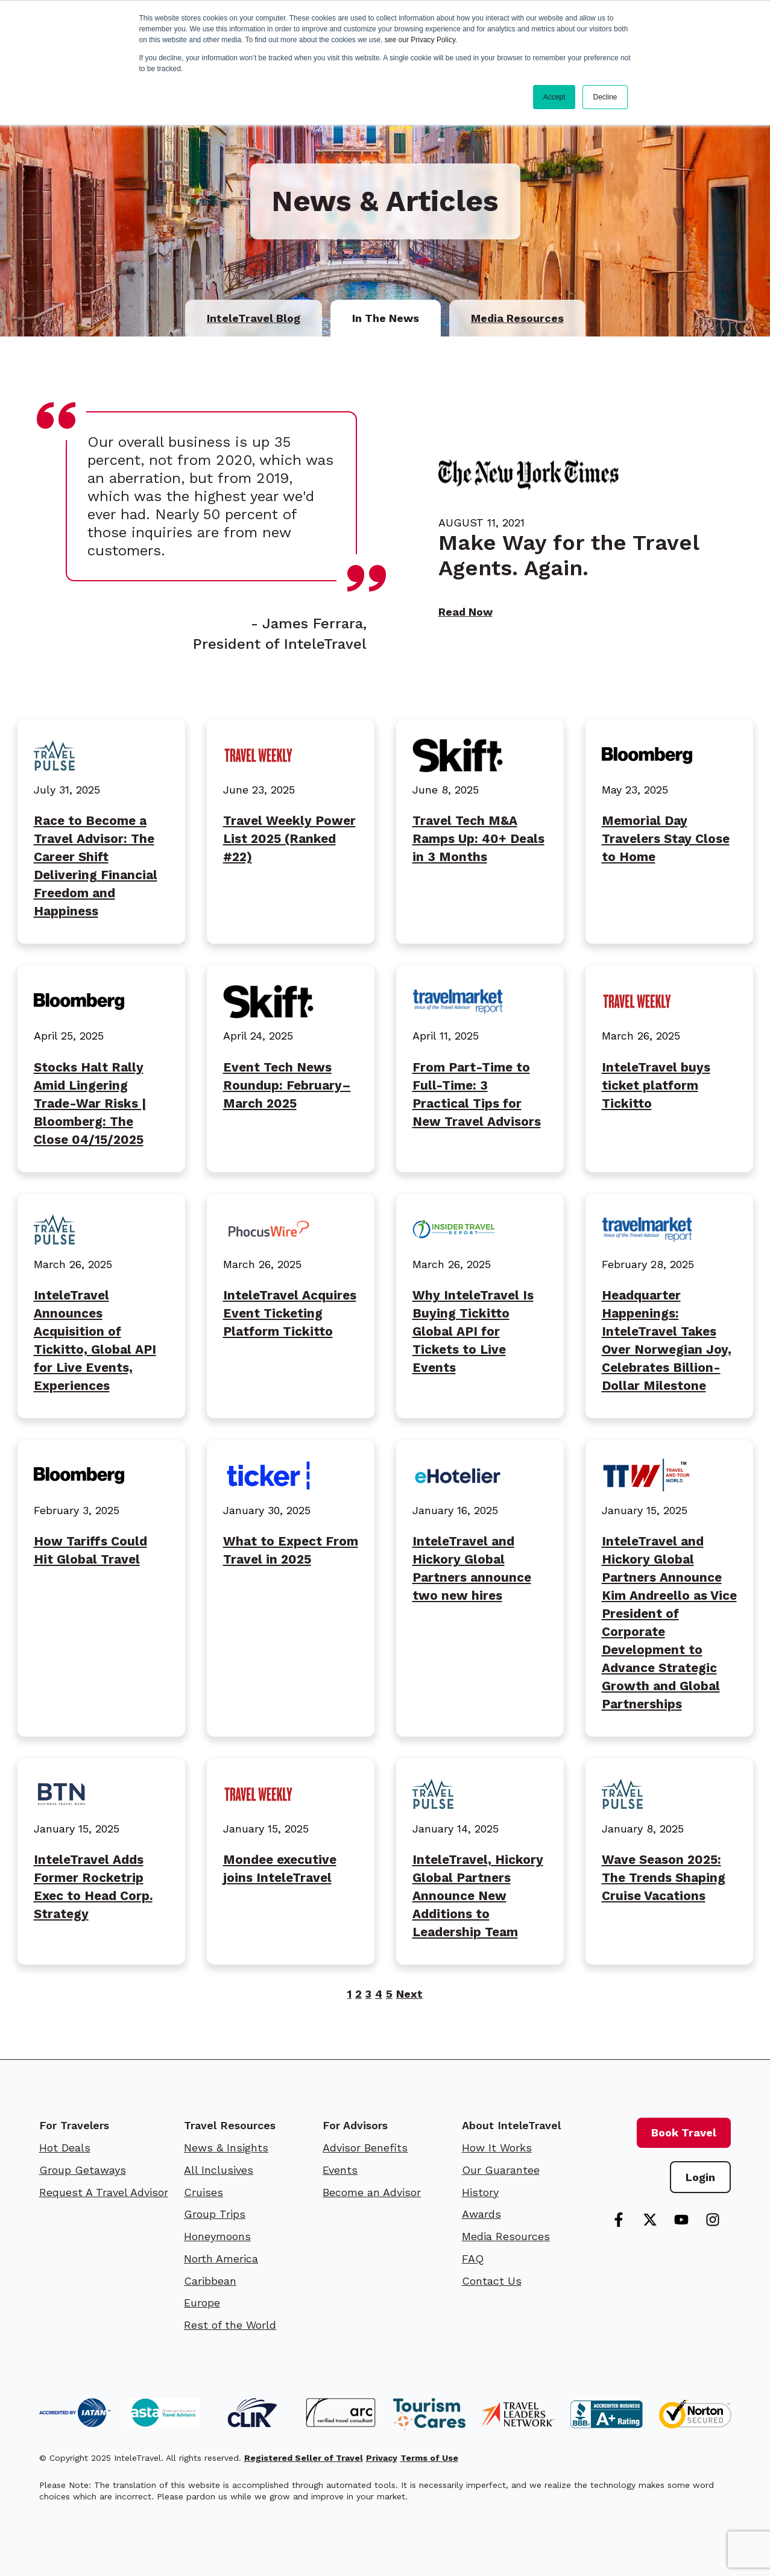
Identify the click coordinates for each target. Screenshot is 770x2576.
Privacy (381, 2458)
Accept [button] (554, 97)
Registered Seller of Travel (303, 2458)
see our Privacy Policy (420, 40)
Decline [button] (605, 97)
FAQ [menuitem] (473, 2258)
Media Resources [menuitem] (506, 2236)
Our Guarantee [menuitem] (501, 2170)
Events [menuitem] (340, 2170)
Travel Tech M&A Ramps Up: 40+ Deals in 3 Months (478, 838)
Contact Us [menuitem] (492, 2281)
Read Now (465, 611)
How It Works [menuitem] (497, 2147)
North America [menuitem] (221, 2258)
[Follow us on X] (650, 2220)
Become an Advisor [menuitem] (372, 2192)
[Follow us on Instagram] (713, 2220)
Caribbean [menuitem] (210, 2281)
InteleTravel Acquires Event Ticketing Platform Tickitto (289, 1313)
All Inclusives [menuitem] (218, 2170)
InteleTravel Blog (253, 318)
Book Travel (683, 2132)
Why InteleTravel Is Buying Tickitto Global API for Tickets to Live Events (473, 1331)
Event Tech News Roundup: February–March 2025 (287, 1085)
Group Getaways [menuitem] (82, 2170)
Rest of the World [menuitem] (230, 2325)
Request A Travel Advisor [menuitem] (103, 2192)
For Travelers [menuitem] (74, 2125)
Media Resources (517, 318)
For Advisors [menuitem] (355, 2125)
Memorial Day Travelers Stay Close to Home (666, 838)
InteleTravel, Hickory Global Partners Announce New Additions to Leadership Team (477, 1895)
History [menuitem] (480, 2192)
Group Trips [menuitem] (214, 2214)
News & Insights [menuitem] (226, 2147)
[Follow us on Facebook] (619, 2220)
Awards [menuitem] (481, 2214)
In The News (385, 318)
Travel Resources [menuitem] (230, 2125)
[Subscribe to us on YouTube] (681, 2220)
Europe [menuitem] (202, 2302)
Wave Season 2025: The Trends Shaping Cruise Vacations (663, 1877)
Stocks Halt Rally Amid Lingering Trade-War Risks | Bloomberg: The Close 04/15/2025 (90, 1103)
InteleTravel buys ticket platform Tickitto (656, 1085)
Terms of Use (429, 2458)
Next (409, 1993)
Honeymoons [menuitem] (217, 2236)
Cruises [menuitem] (203, 2192)
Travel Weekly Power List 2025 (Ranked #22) (289, 838)
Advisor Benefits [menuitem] (365, 2147)
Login (700, 2177)
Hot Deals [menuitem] (64, 2147)
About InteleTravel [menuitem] (511, 2125)
